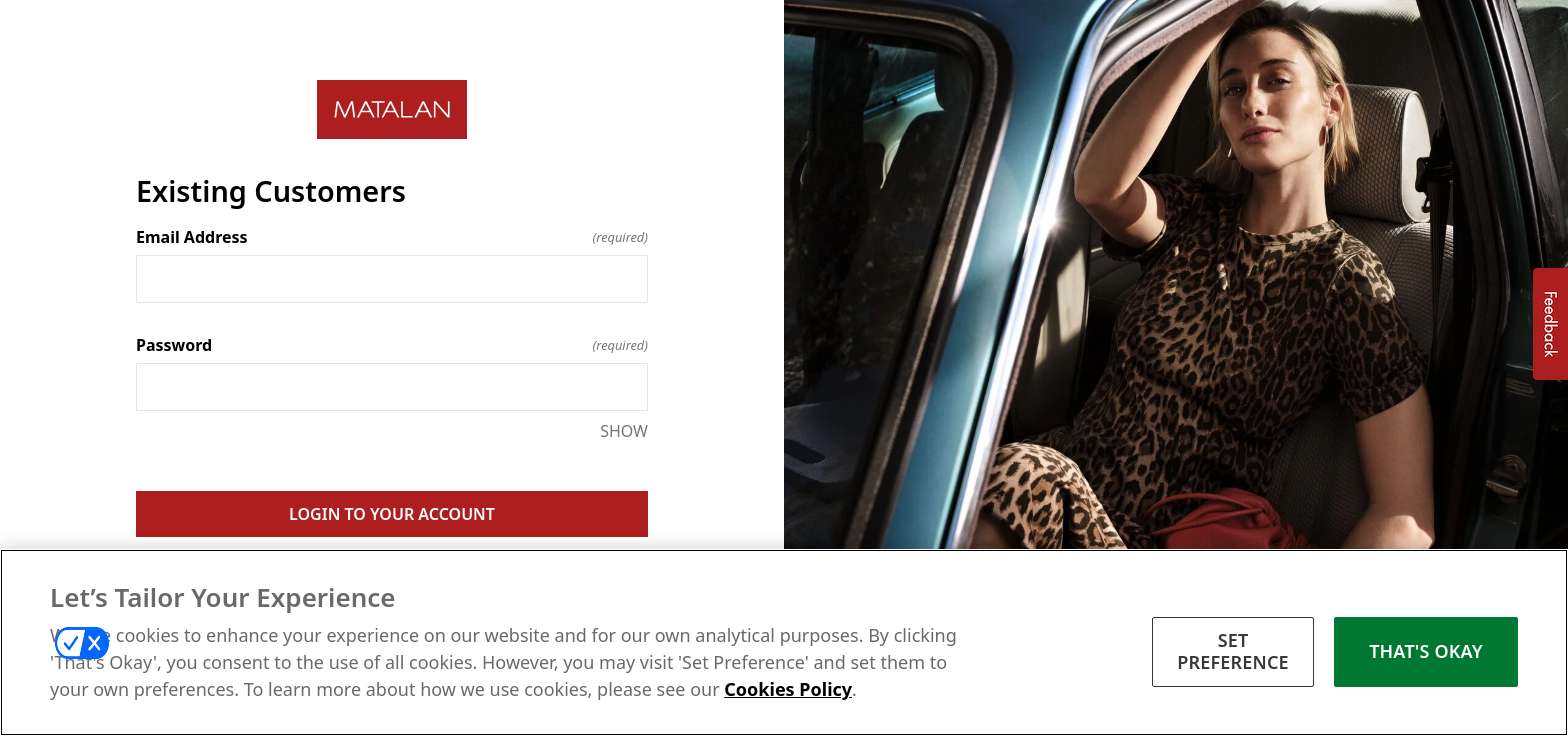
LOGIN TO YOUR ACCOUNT (392, 514)
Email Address (392, 237)
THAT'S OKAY (1426, 655)
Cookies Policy (788, 693)
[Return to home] (392, 109)
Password (392, 345)
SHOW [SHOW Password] (624, 431)
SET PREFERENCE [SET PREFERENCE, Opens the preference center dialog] (1233, 655)
